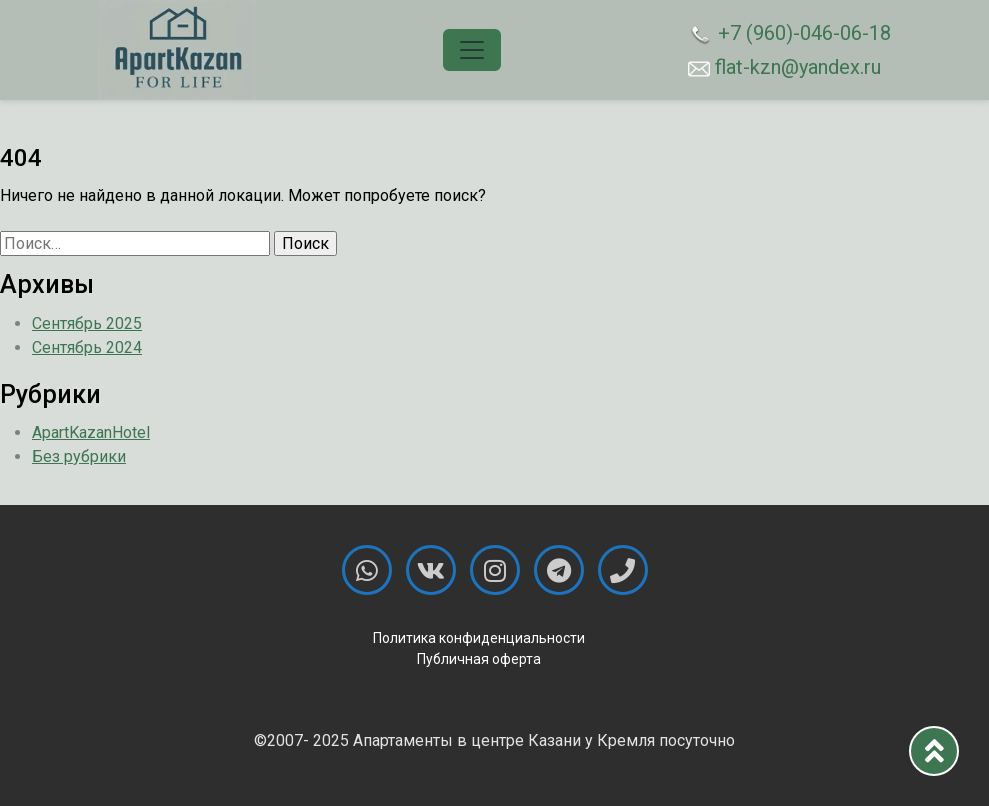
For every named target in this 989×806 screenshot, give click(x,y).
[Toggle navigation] (472, 50)
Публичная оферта (479, 659)
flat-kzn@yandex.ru (784, 67)
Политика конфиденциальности (479, 638)
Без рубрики (79, 456)
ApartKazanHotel (91, 432)
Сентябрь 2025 (87, 323)
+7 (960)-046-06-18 (789, 34)
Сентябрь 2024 (87, 347)
